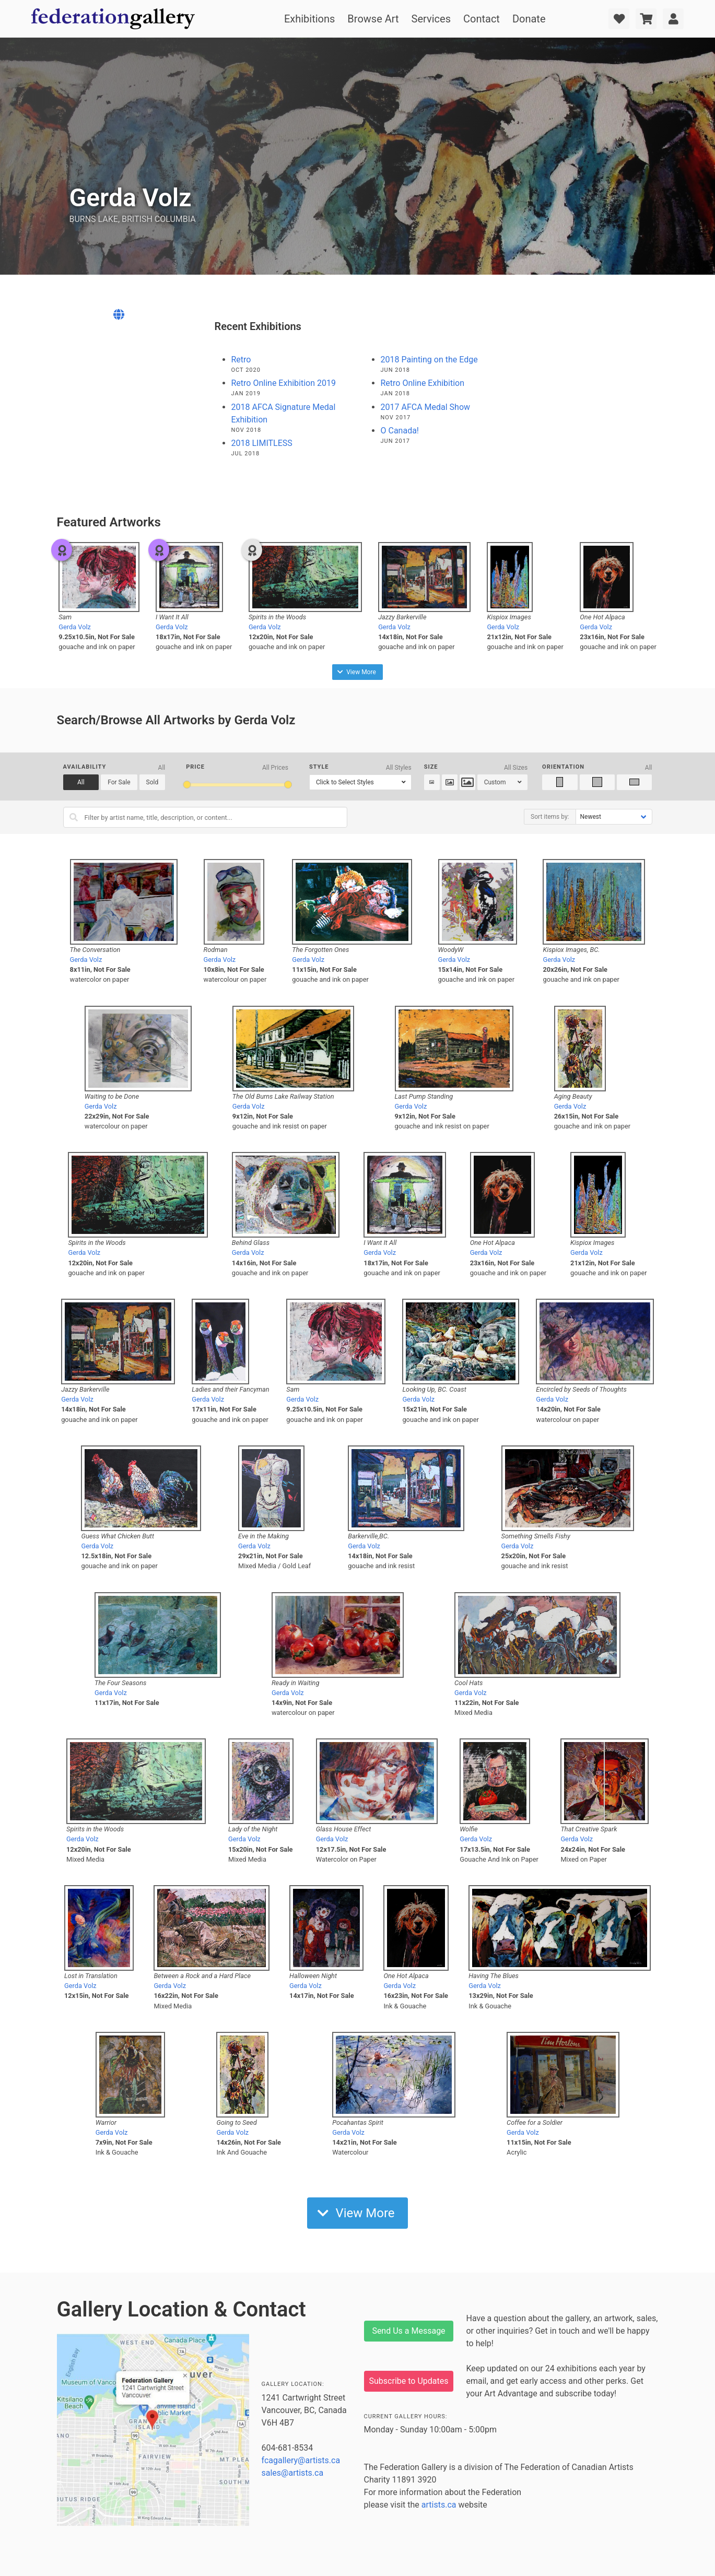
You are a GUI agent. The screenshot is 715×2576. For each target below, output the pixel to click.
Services (431, 19)
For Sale (119, 782)
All (81, 782)
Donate (529, 19)
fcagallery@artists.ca (301, 2460)
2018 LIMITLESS (261, 443)
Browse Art (372, 19)
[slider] (187, 785)
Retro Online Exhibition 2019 (283, 383)
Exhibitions (309, 19)
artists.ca (438, 2505)
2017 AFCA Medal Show (426, 407)
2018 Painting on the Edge (429, 359)
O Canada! (400, 431)
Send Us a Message (408, 2331)
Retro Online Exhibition (423, 383)
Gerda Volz (74, 627)
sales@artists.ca (293, 2473)
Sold (152, 782)
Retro (241, 359)
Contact (481, 19)
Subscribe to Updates (409, 2381)
